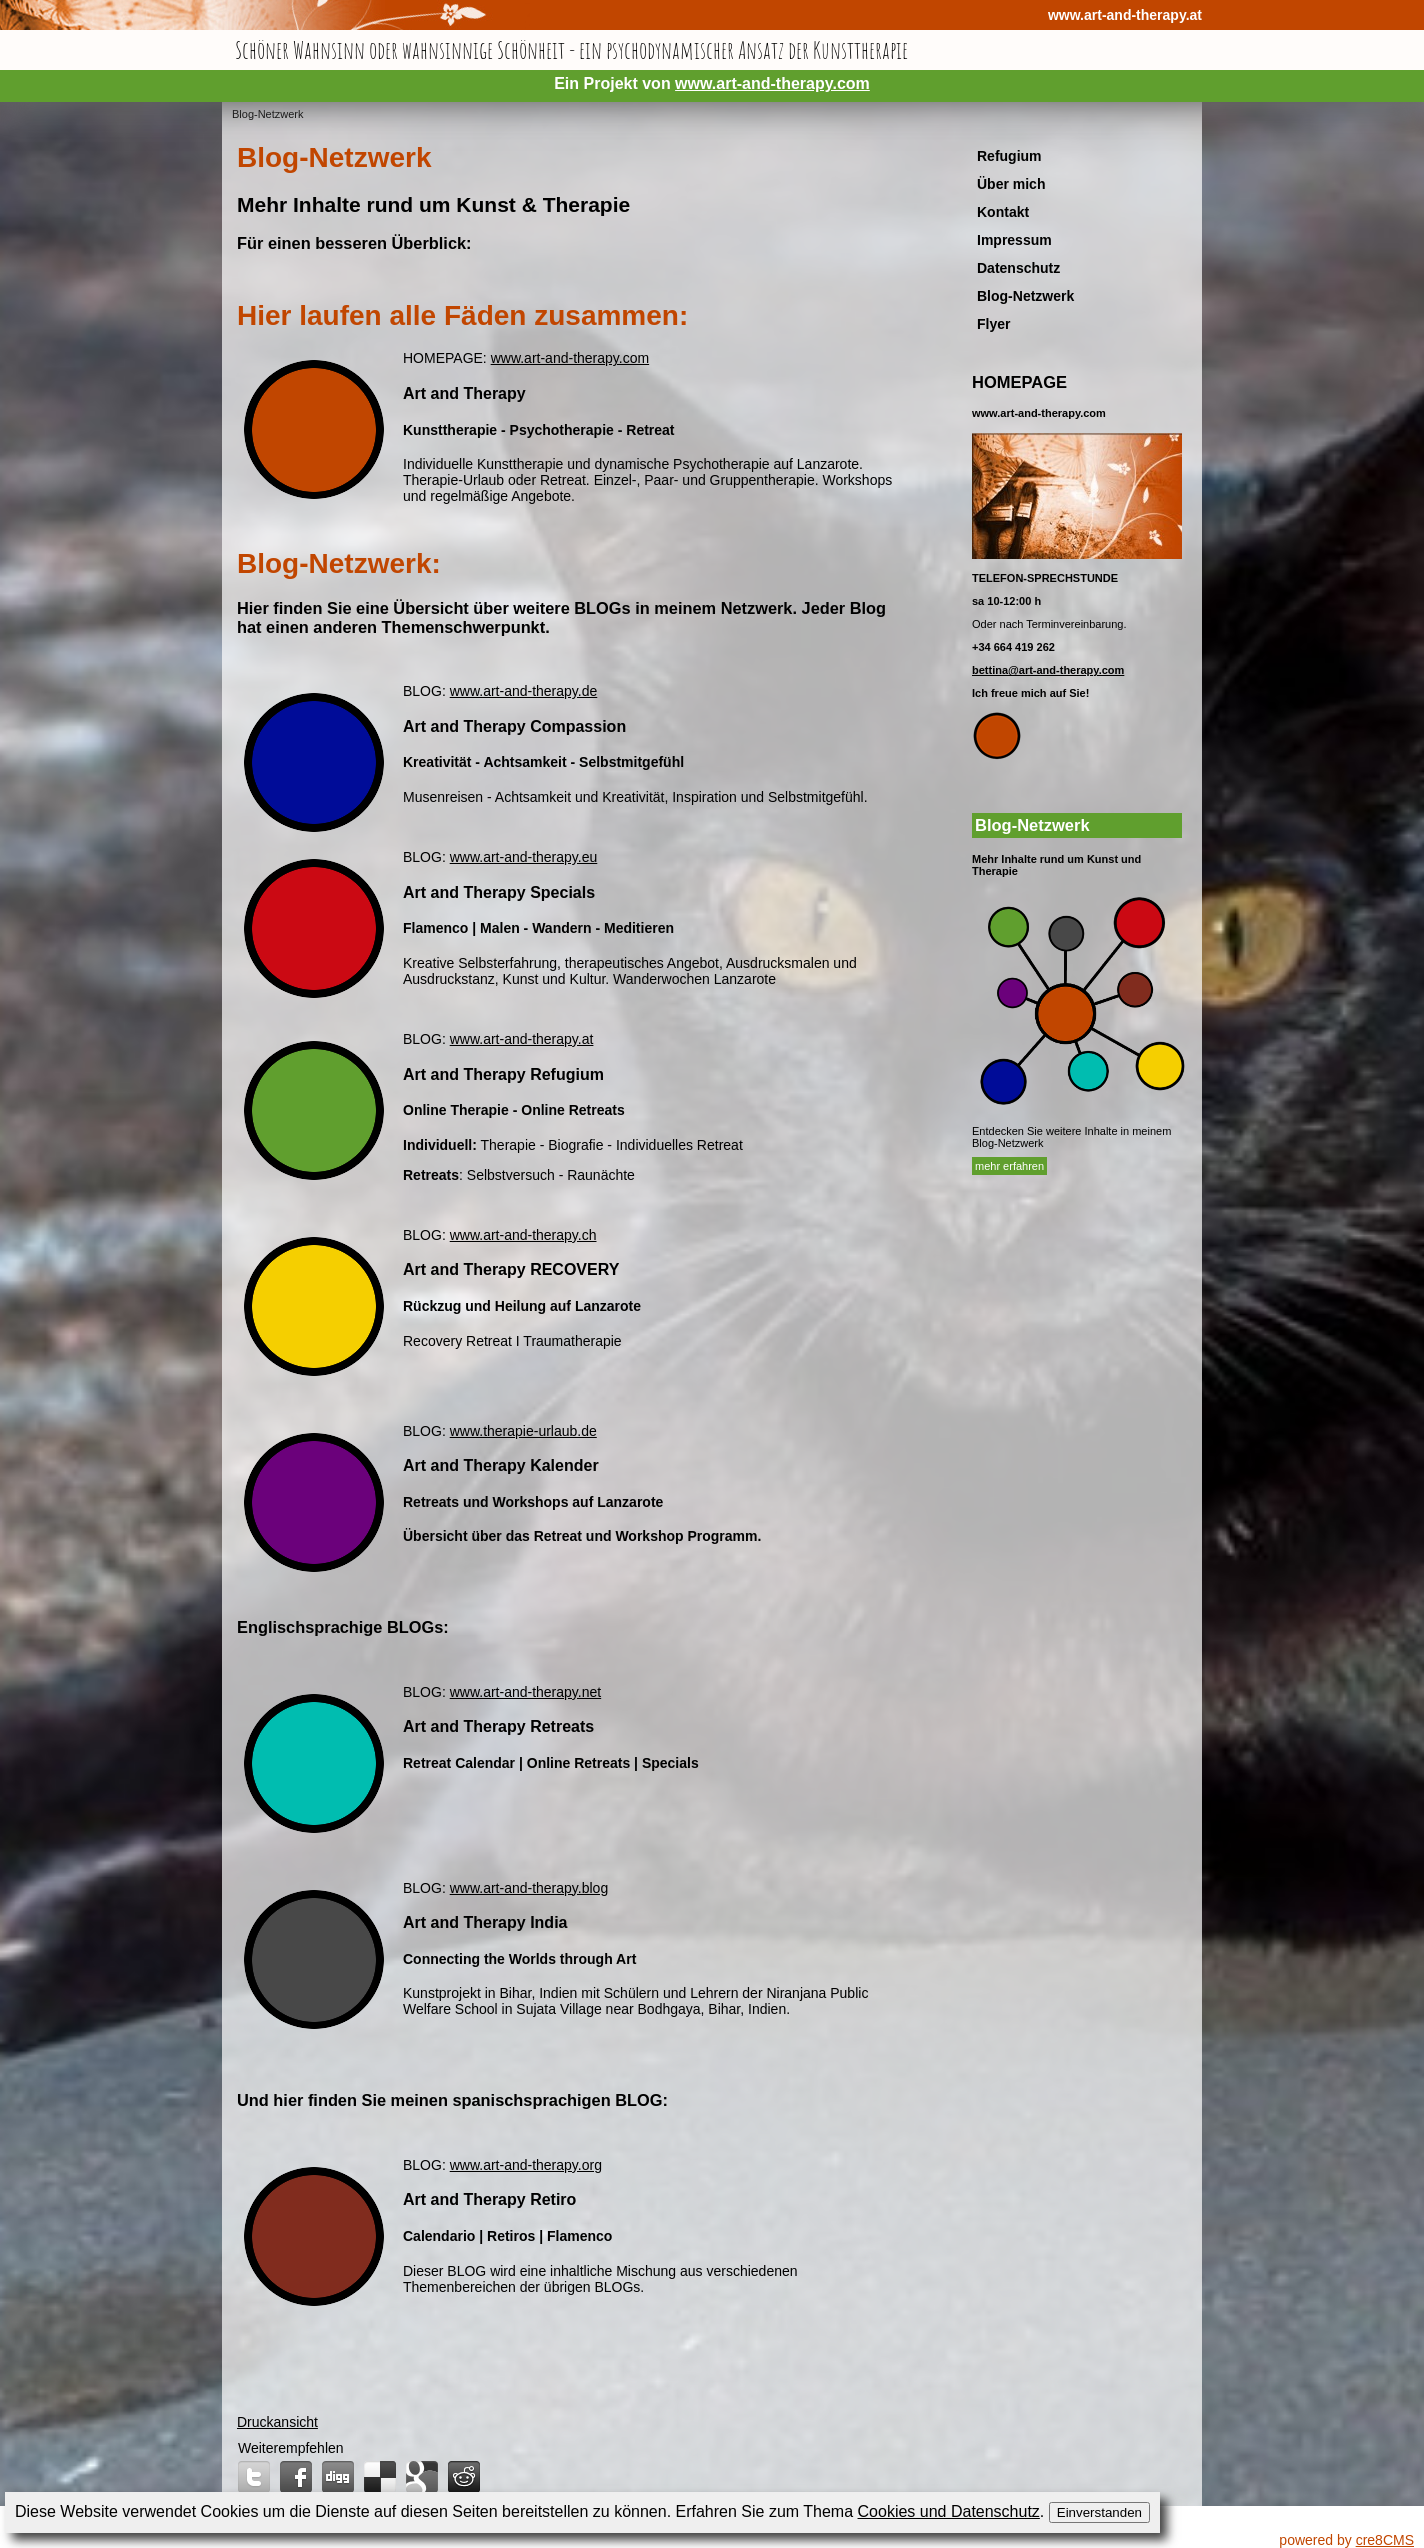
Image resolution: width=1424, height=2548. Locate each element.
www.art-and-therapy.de (524, 691)
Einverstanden (1099, 2512)
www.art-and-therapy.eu (524, 857)
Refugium (1009, 156)
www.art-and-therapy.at (1125, 15)
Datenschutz (1018, 268)
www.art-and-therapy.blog (529, 1888)
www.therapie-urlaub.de (523, 1431)
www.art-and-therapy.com (772, 83)
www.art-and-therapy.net (525, 1692)
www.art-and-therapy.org (526, 2165)
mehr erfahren (1009, 1166)
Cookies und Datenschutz (949, 2511)
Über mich (1011, 184)
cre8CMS (1385, 2540)
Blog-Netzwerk (268, 114)
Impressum (1014, 240)
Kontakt (1003, 212)
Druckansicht (277, 2422)
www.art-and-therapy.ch (523, 1235)
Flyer (993, 324)
